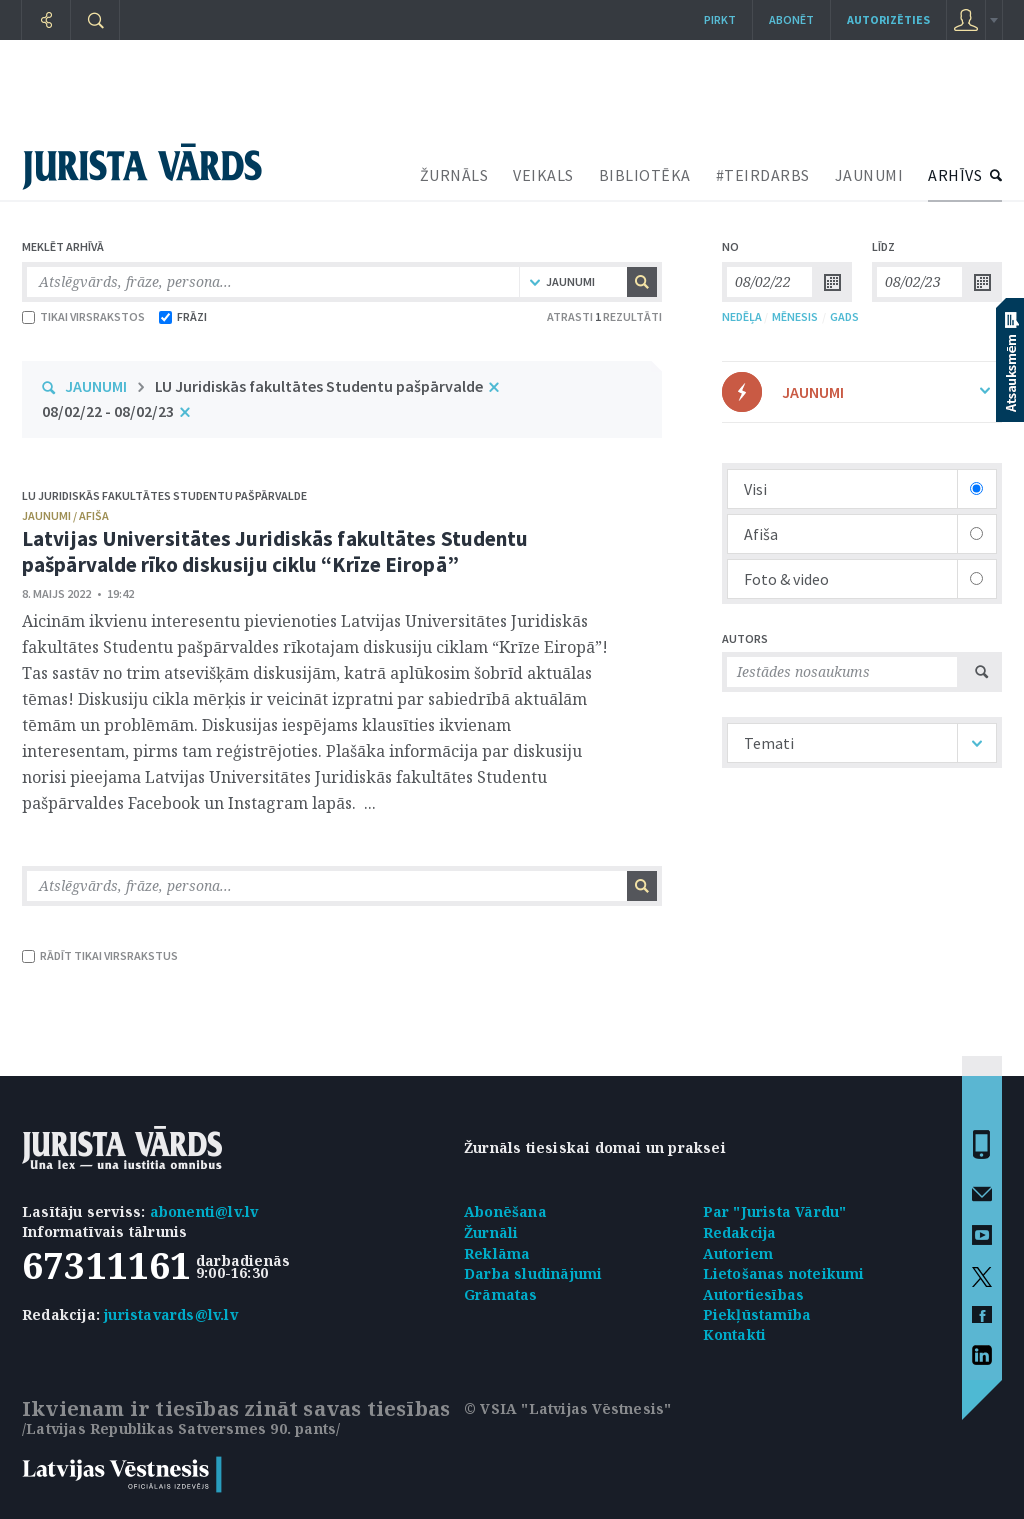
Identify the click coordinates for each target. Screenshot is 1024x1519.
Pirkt (720, 19)
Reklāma (497, 1253)
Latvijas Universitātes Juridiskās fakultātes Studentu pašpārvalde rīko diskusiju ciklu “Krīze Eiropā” (275, 551)
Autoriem (738, 1253)
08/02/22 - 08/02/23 (108, 411)
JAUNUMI (869, 175)
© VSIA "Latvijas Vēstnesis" (567, 1408)
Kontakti (735, 1334)
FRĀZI (183, 316)
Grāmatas (501, 1294)
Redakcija (740, 1232)
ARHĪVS (955, 175)
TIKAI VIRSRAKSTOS (83, 316)
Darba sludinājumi (533, 1273)
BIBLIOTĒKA (645, 175)
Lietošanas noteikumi (784, 1273)
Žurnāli (491, 1232)
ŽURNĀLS (454, 175)
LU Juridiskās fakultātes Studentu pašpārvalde (319, 386)
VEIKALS (543, 175)
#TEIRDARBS (763, 175)
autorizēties (888, 19)
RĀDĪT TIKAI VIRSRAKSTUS (100, 955)
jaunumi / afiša (65, 515)
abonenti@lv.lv (204, 1211)
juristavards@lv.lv (171, 1314)
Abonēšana (505, 1211)
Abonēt (791, 19)
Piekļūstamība (757, 1314)
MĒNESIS (795, 316)
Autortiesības (754, 1294)
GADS (844, 316)
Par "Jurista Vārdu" (775, 1211)
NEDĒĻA (742, 316)
